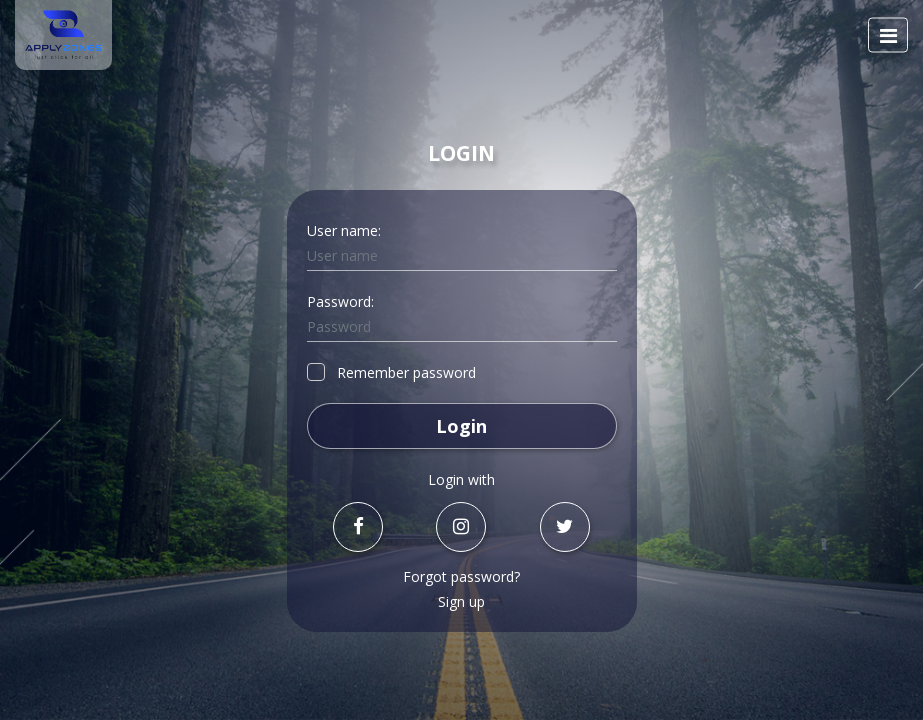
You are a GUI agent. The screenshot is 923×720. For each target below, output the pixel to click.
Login (461, 426)
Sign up (461, 601)
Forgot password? (461, 576)
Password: (340, 301)
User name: (344, 230)
